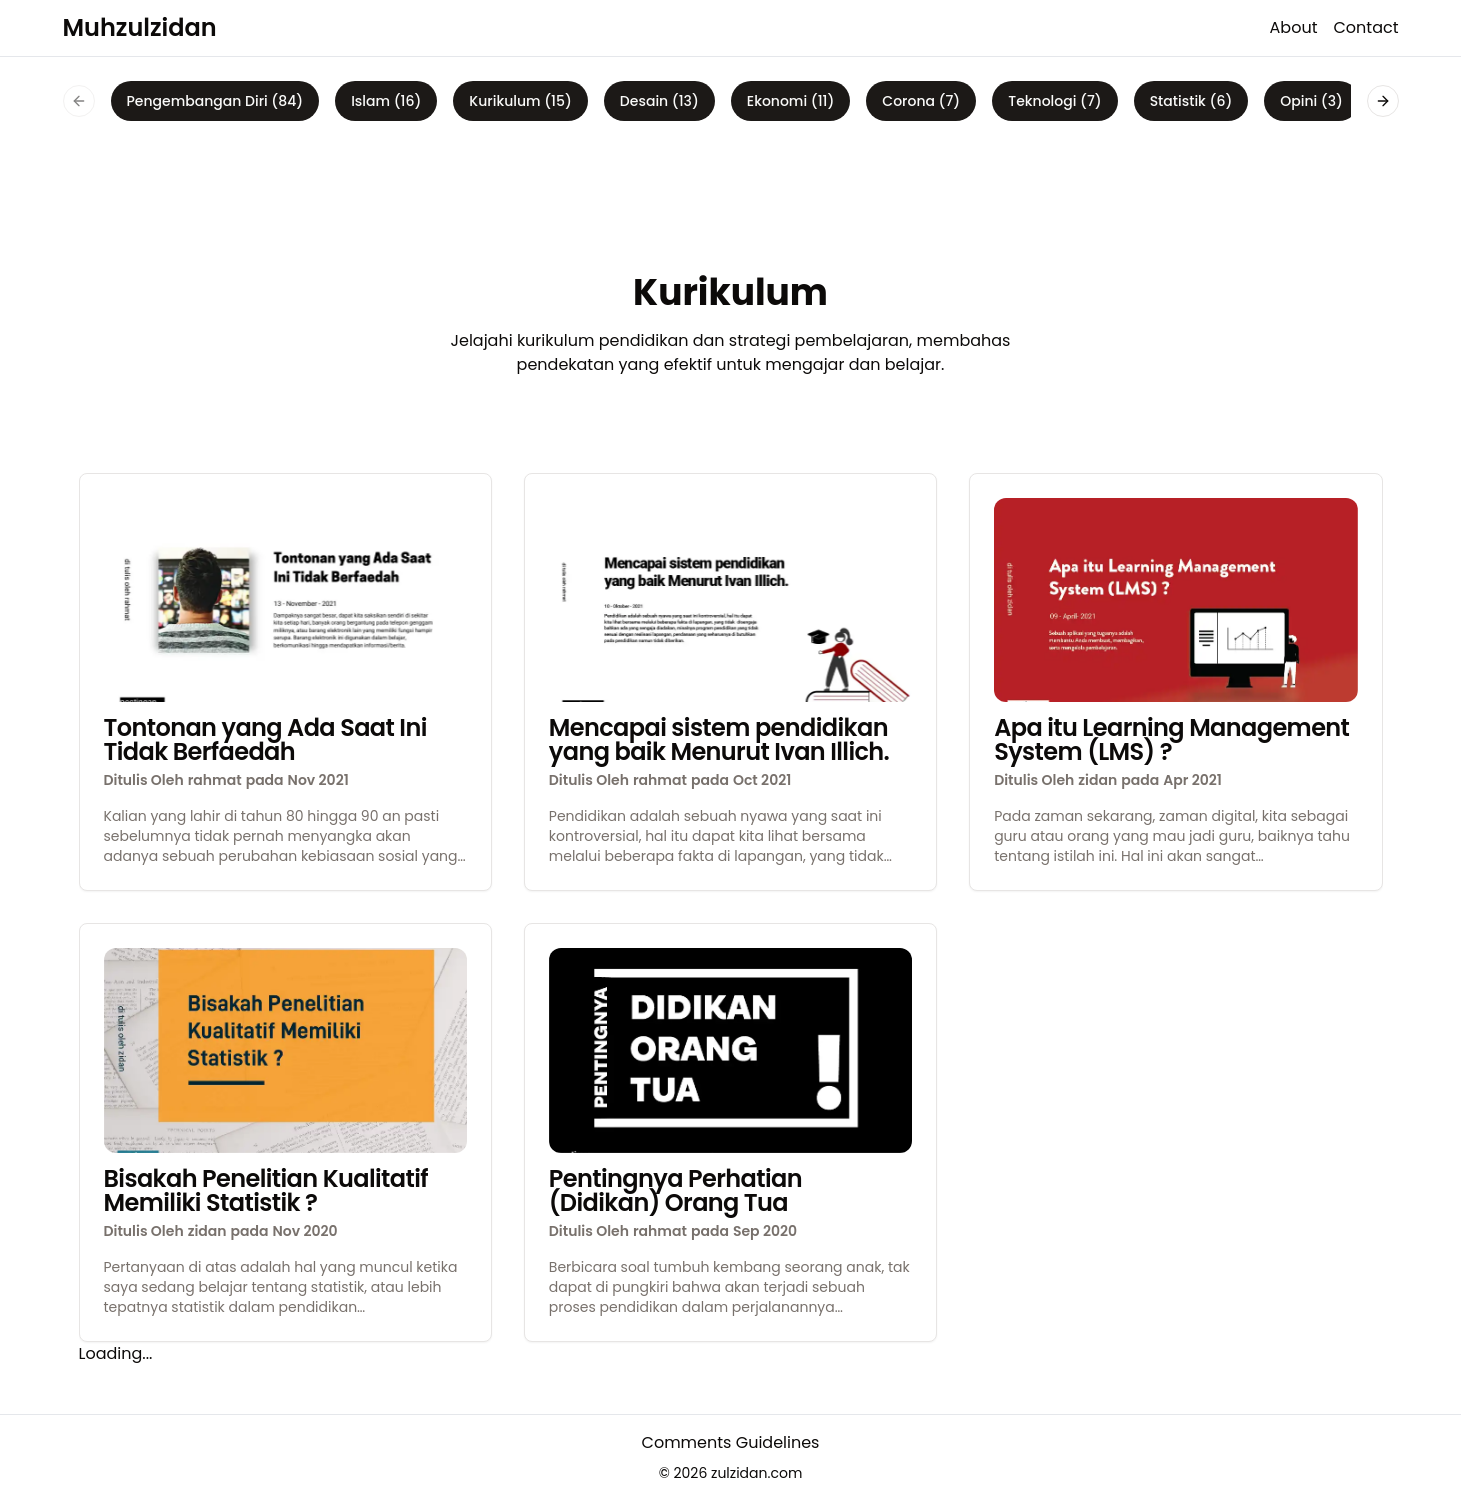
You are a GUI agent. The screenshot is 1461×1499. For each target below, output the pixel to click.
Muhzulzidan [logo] (140, 27)
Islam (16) (386, 101)
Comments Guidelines (731, 1442)
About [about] (1294, 27)
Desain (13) (659, 101)
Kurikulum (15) (520, 101)
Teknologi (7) (1054, 101)
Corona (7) (921, 101)
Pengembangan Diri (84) (215, 101)
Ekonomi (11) (791, 101)
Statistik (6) (1191, 101)
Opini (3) (1311, 101)
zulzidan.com (756, 1473)
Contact (1365, 27)
